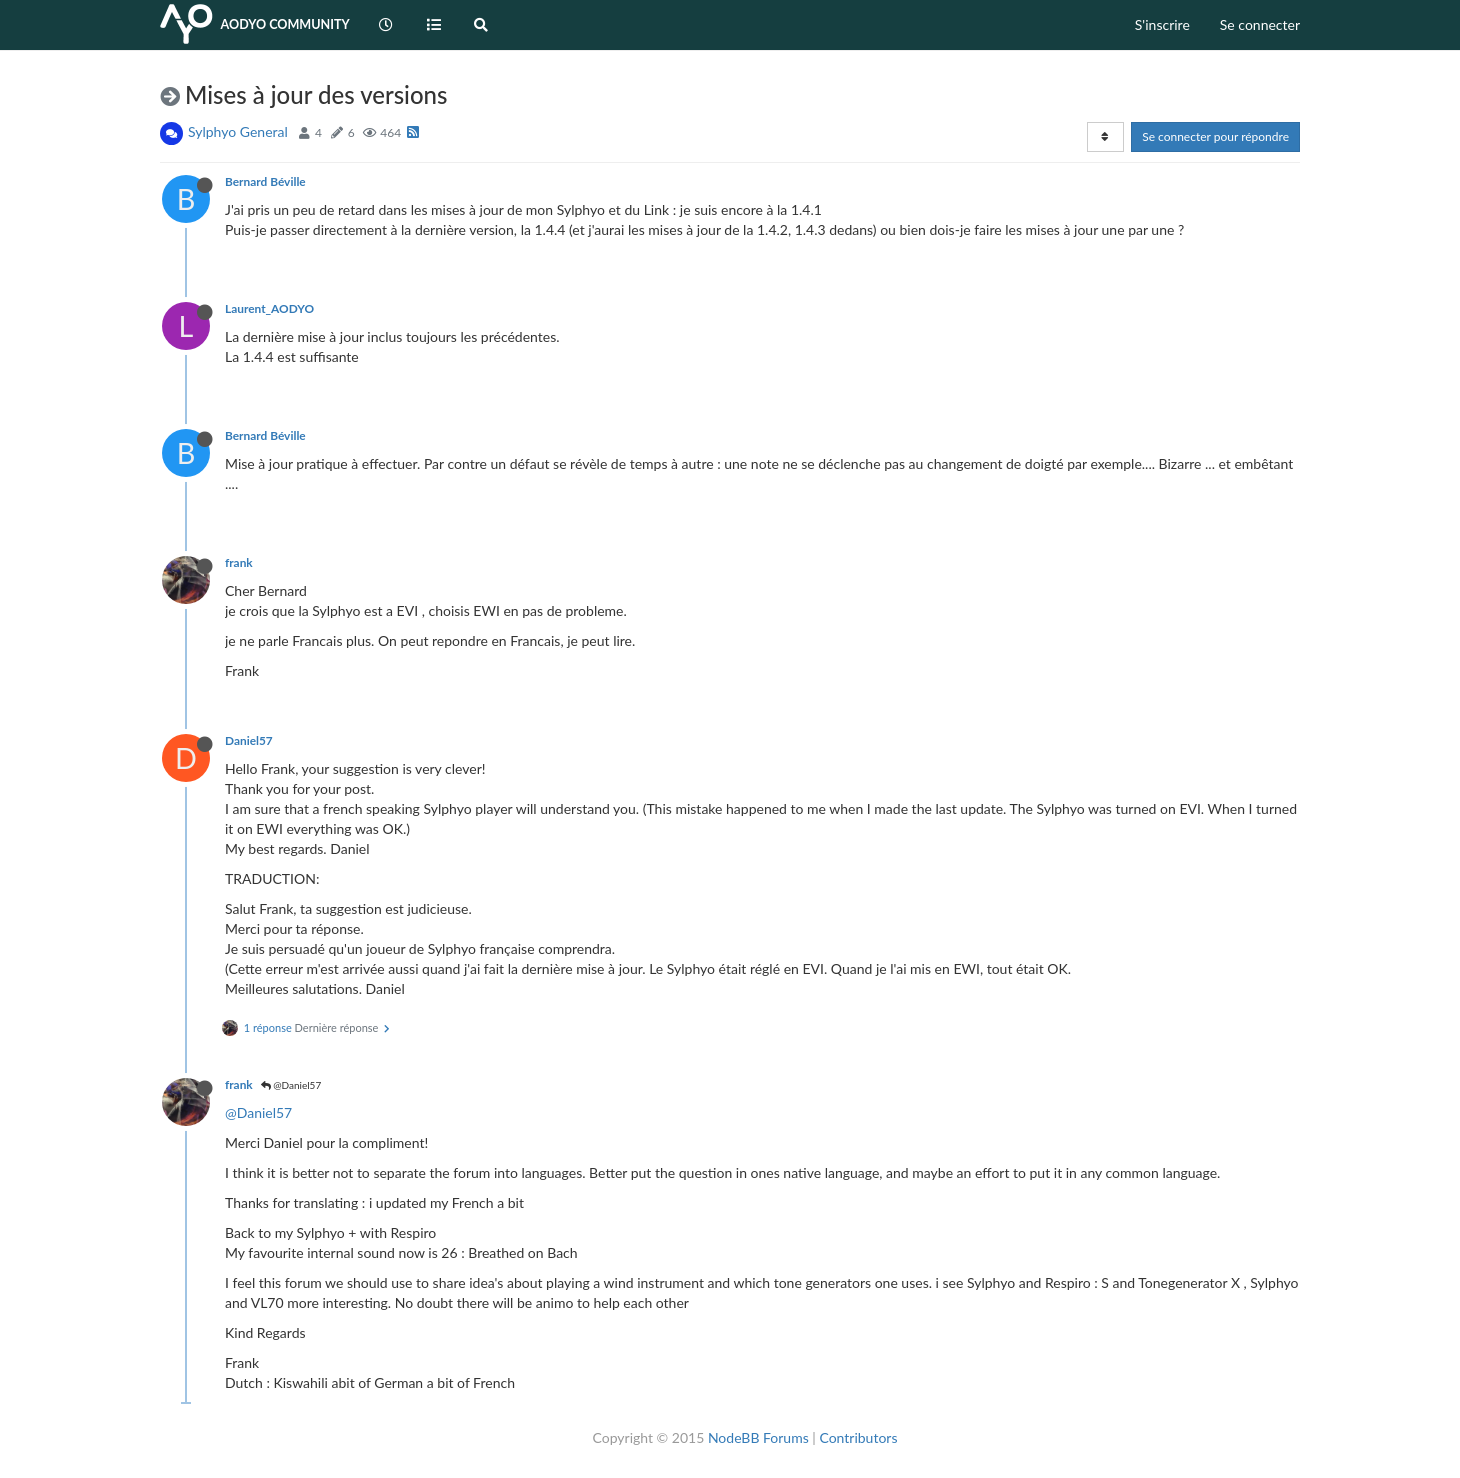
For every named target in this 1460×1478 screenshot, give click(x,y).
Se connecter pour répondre (1215, 136)
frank (239, 562)
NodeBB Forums (758, 1437)
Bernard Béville (265, 181)
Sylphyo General (238, 131)
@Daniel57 (291, 1085)
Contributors (858, 1437)
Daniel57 (249, 740)
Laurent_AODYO (269, 308)
